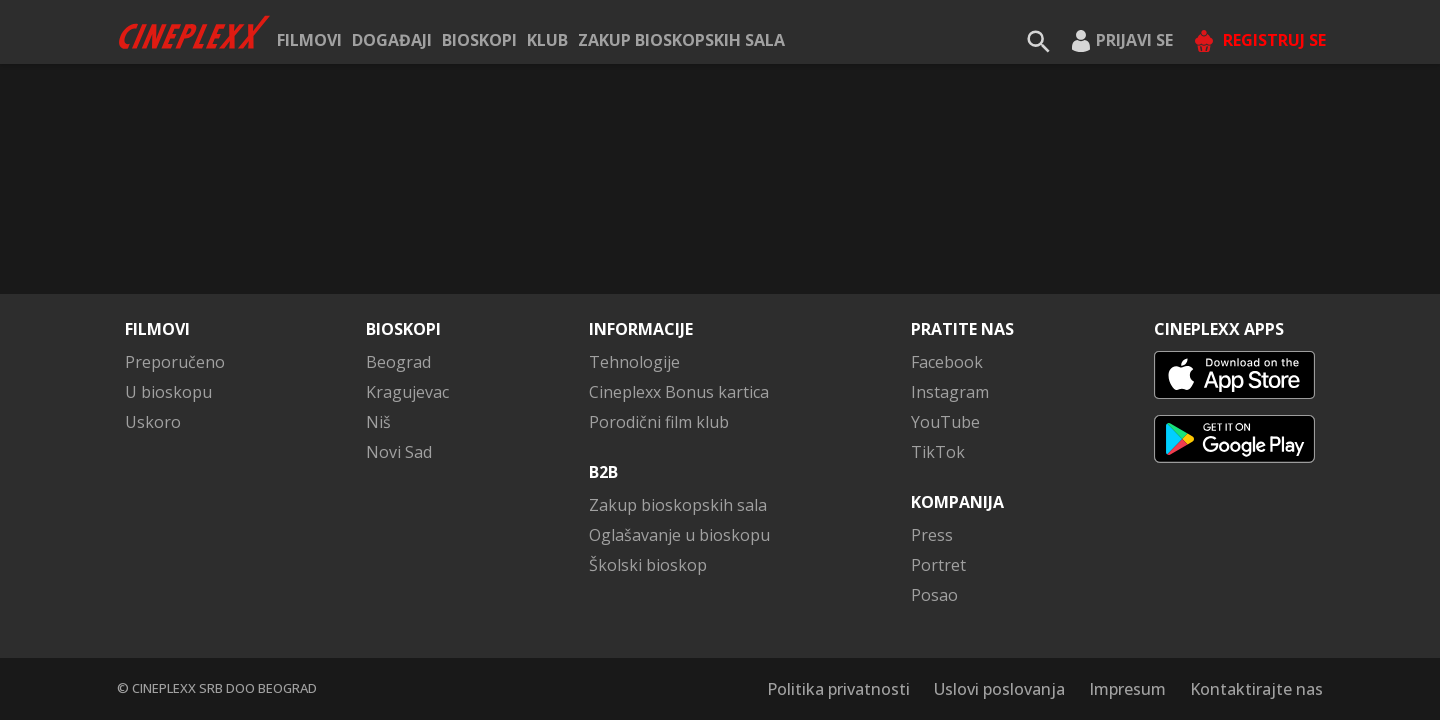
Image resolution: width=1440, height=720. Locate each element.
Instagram (950, 392)
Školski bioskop (648, 565)
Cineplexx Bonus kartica (679, 392)
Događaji (392, 40)
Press (932, 535)
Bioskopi (479, 40)
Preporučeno (175, 362)
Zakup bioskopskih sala (681, 40)
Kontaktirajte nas (1256, 689)
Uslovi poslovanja (999, 689)
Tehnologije (634, 362)
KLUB (547, 40)
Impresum (1127, 689)
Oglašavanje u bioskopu (679, 535)
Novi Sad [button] (399, 452)
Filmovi (309, 40)
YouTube (945, 422)
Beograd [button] (398, 362)
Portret (938, 565)
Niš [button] (378, 422)
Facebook (947, 362)
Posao (934, 595)
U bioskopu (168, 392)
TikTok (938, 452)
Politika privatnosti (838, 689)
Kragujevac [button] (407, 392)
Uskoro (153, 422)
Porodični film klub (659, 422)
